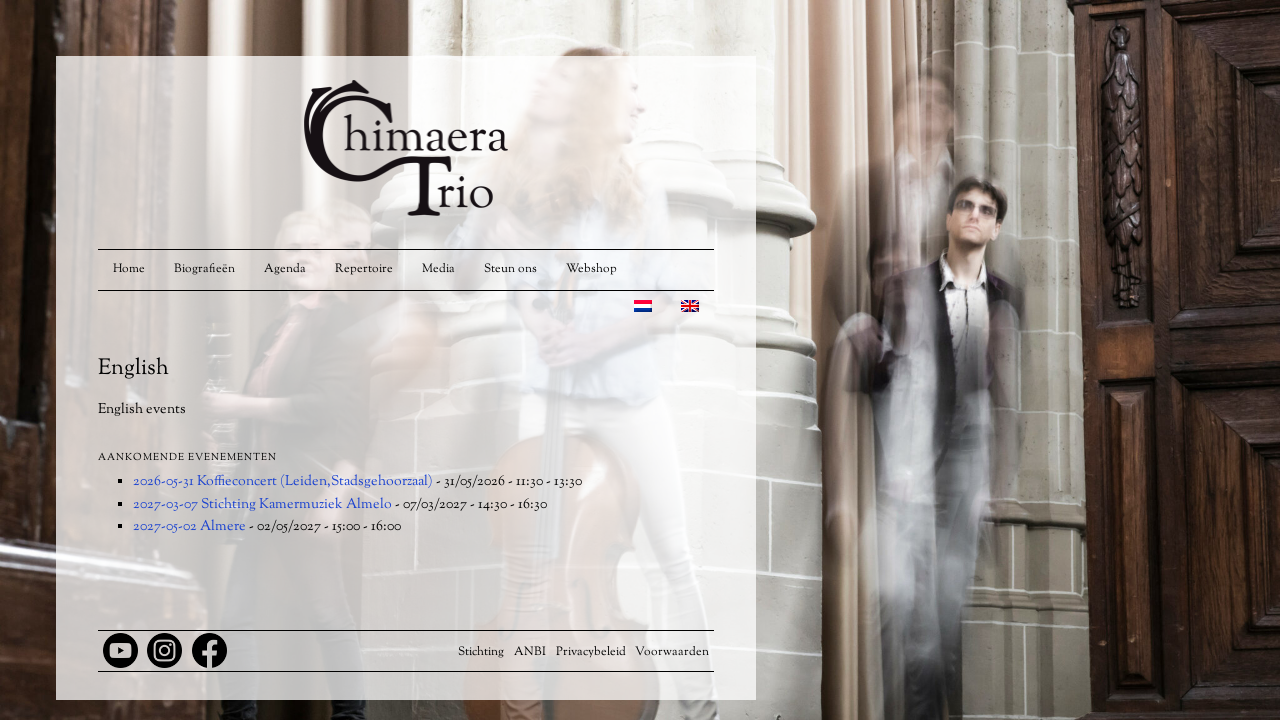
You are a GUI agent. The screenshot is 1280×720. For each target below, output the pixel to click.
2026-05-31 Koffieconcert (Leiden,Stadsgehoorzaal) (283, 482)
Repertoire (364, 269)
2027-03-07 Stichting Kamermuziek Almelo (262, 505)
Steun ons (510, 269)
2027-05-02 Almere (189, 527)
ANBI (530, 652)
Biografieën (204, 269)
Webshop (591, 269)
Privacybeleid (591, 652)
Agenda (285, 269)
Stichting (481, 652)
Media (438, 269)
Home (129, 269)
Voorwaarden (672, 652)
